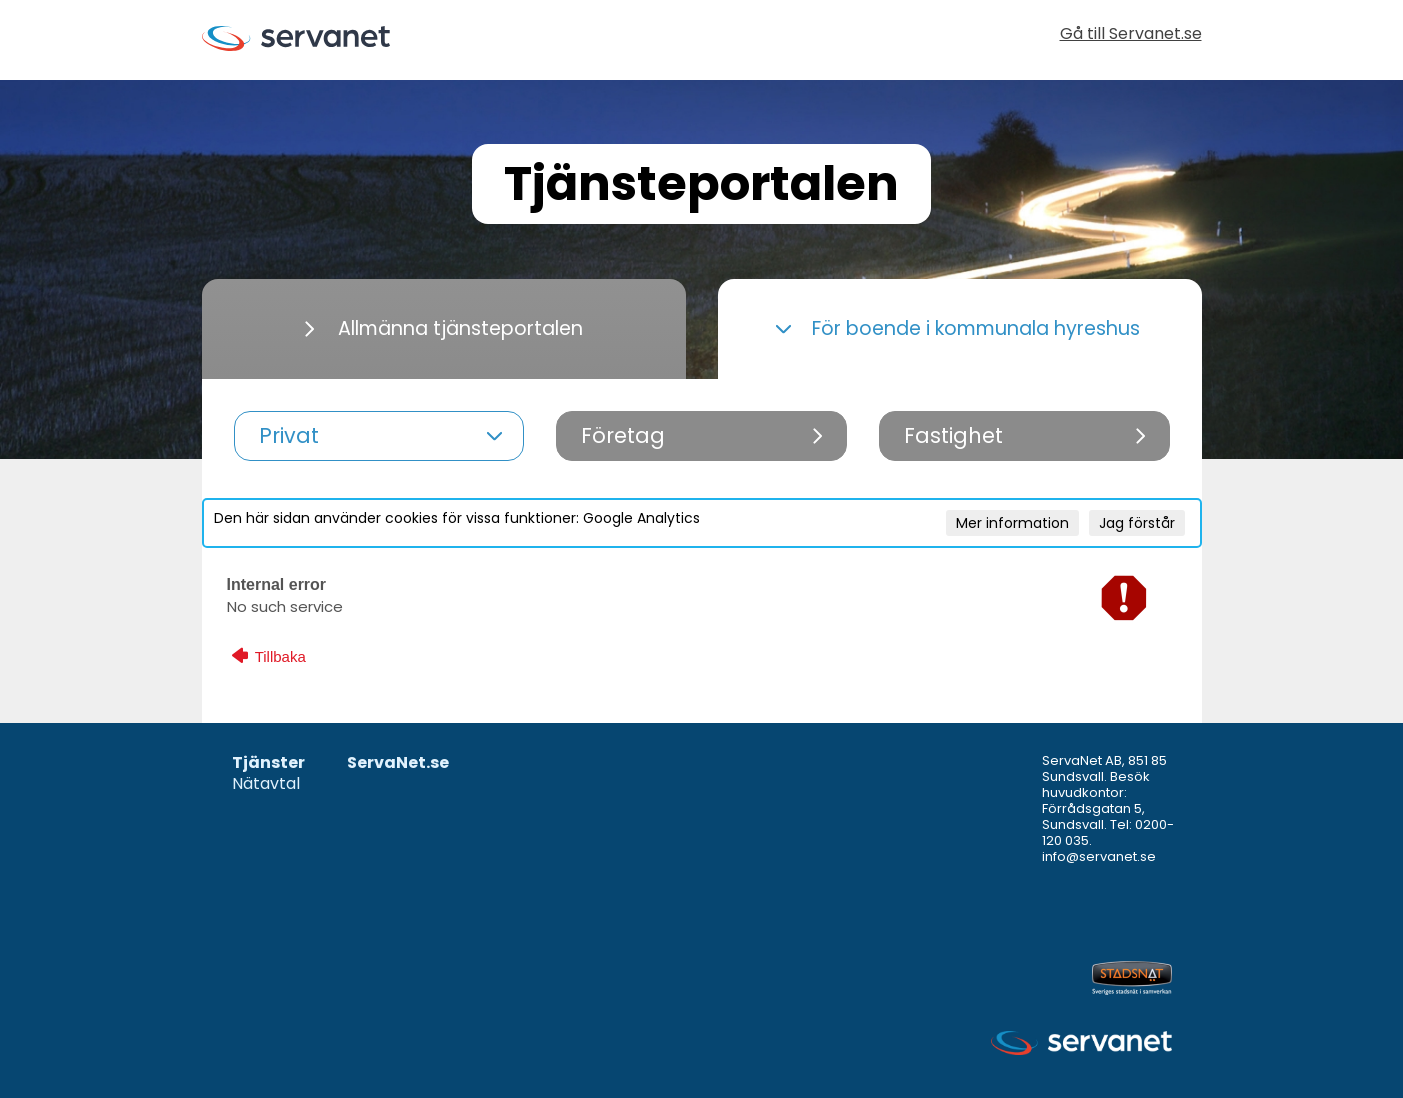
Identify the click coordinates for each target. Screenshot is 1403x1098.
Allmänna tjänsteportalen (444, 328)
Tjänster (268, 763)
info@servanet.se (1099, 856)
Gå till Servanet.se (1131, 35)
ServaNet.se (398, 763)
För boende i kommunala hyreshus (957, 328)
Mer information (1012, 523)
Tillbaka (269, 656)
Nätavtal (266, 784)
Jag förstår (1137, 523)
